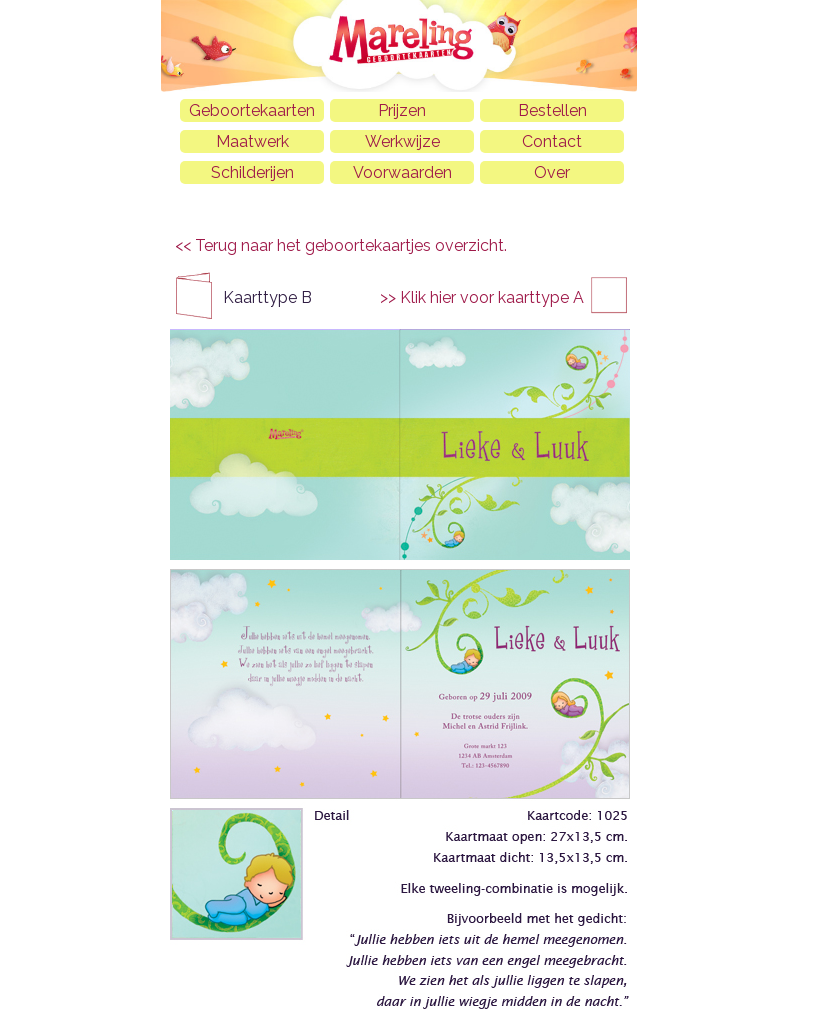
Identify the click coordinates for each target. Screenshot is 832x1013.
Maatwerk (252, 141)
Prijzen (402, 110)
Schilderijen (252, 172)
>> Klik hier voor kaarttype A (482, 297)
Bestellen (552, 110)
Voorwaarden (402, 172)
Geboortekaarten (252, 110)
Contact (552, 141)
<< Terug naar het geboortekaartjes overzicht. (341, 245)
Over (552, 172)
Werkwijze (402, 141)
